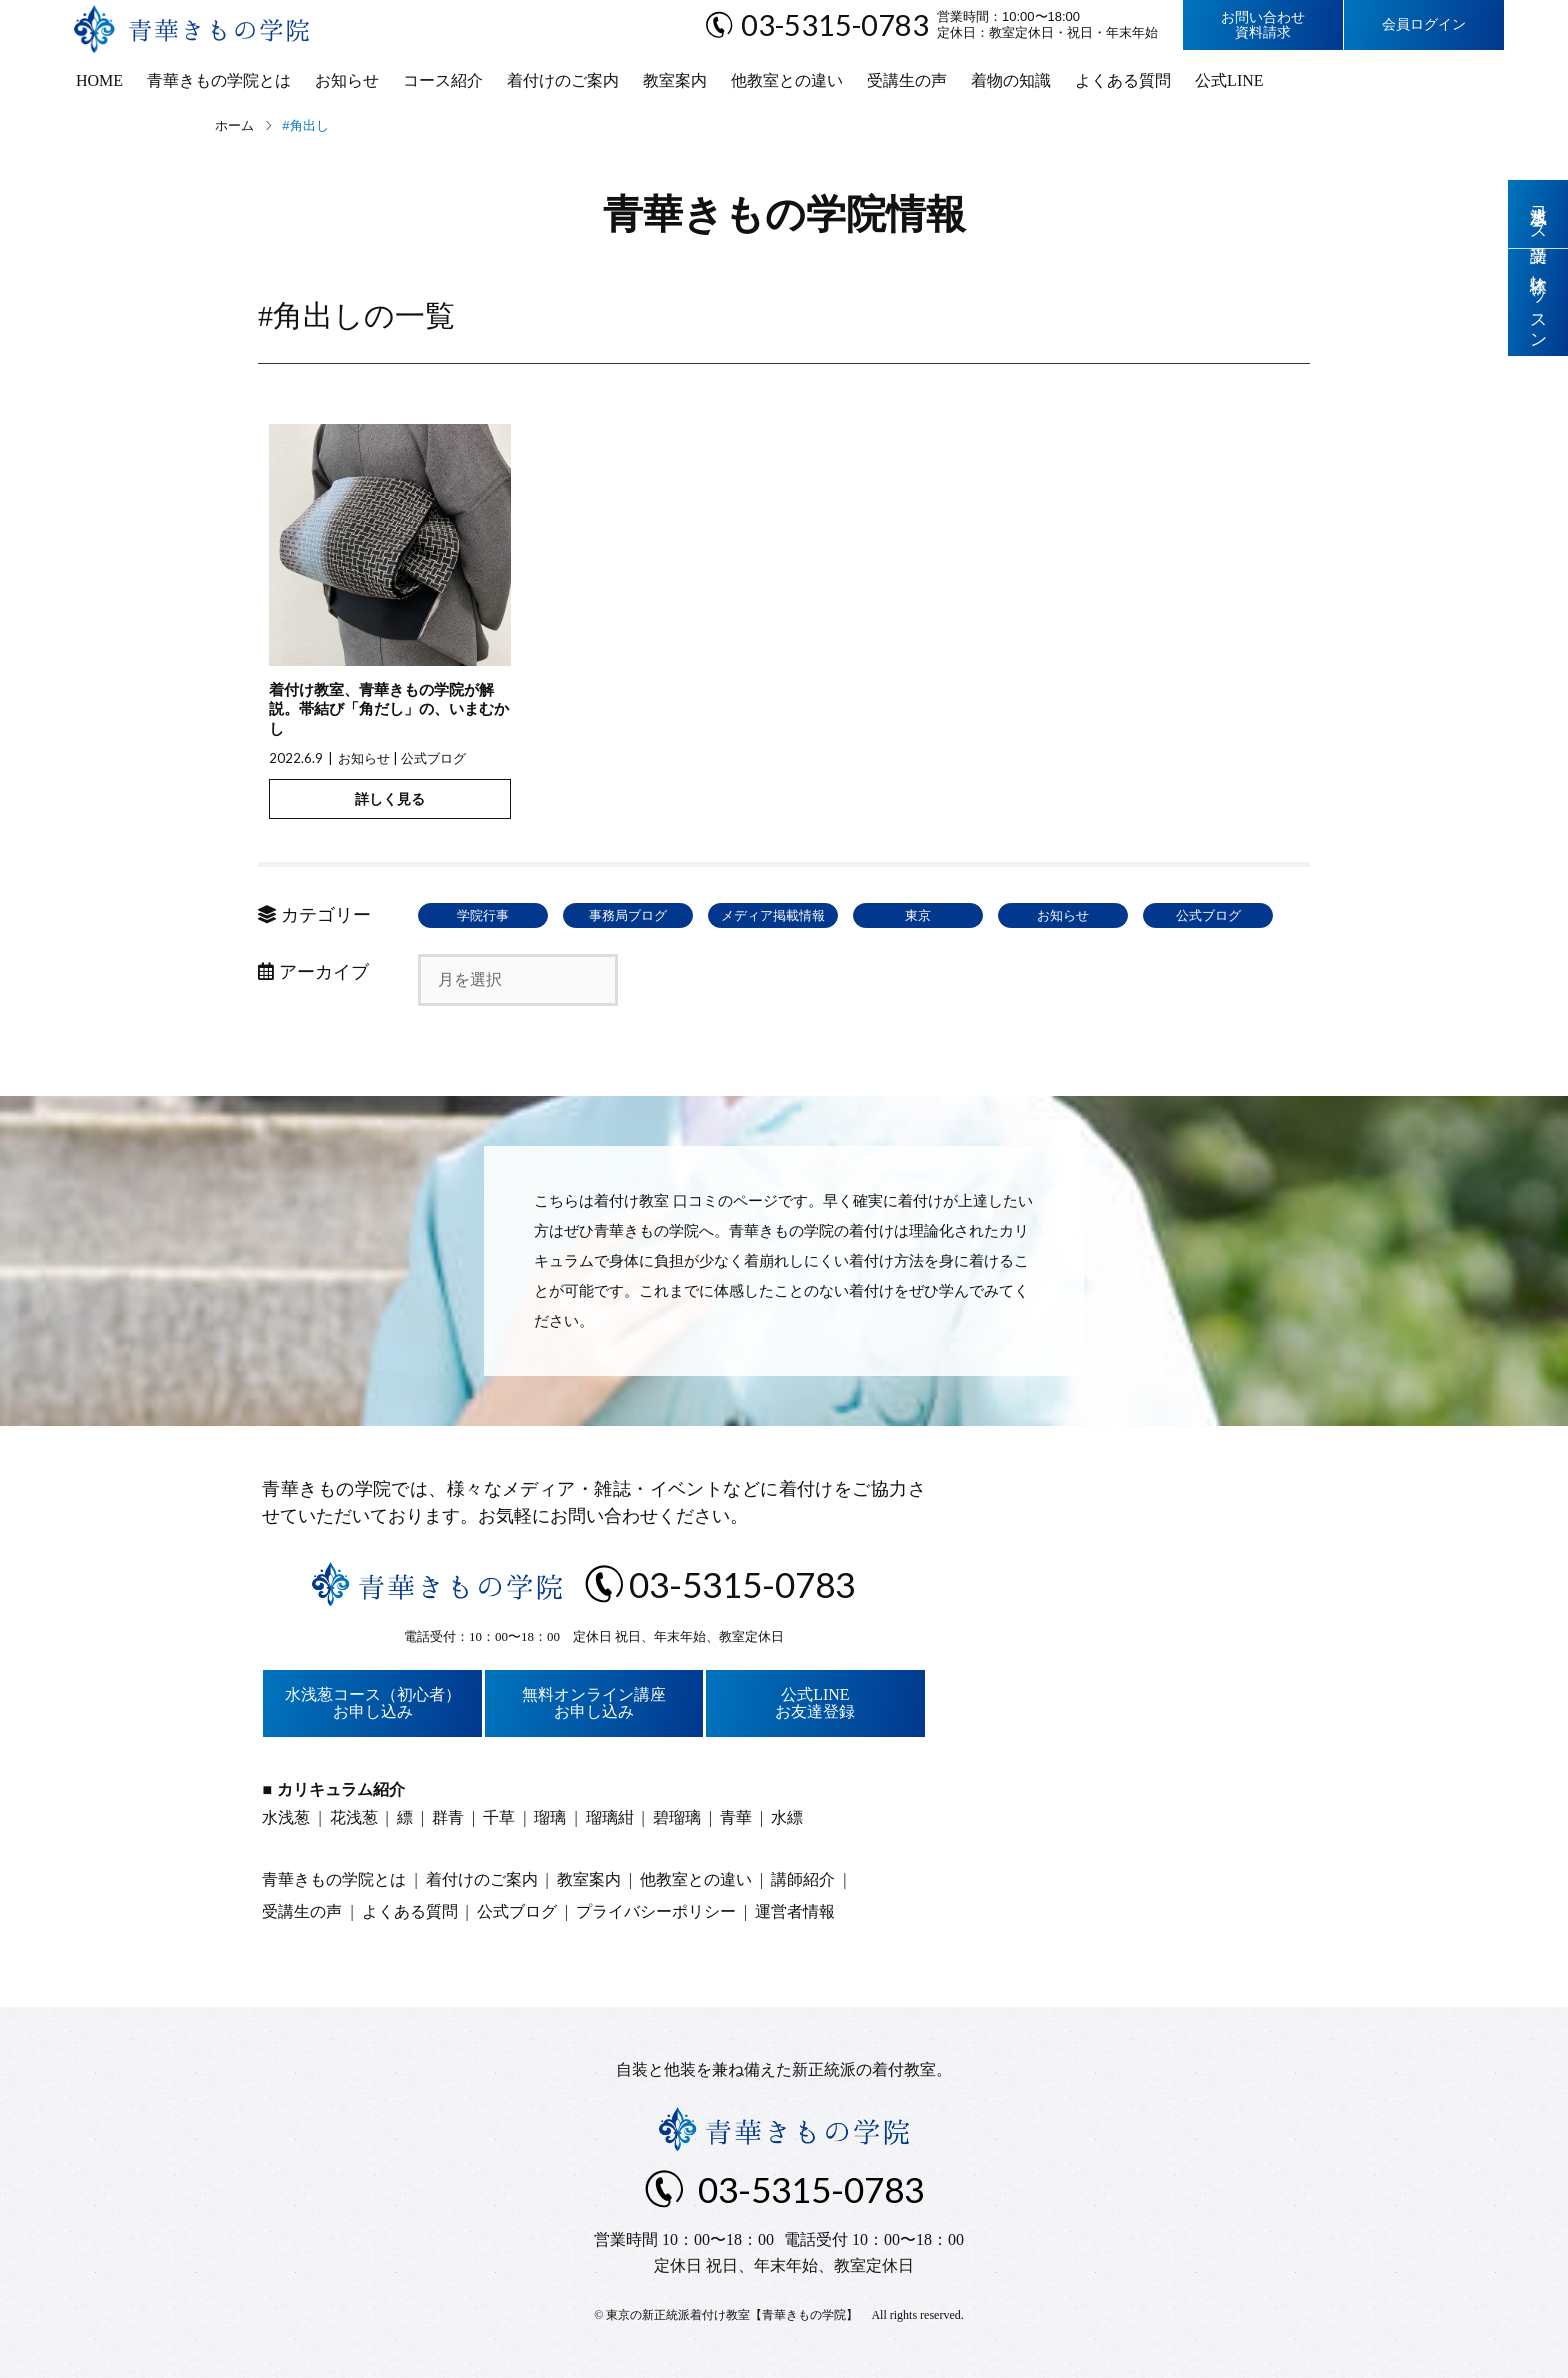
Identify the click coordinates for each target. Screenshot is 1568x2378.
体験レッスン (1538, 302)
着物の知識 (1011, 80)
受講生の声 (907, 80)
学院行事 (483, 915)
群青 (448, 1817)
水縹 (787, 1817)
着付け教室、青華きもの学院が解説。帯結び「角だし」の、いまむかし (389, 709)
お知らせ (347, 80)
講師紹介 (803, 1879)
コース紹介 (443, 80)
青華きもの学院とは (219, 80)
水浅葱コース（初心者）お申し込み (373, 1703)
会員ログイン (1424, 24)
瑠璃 (550, 1817)
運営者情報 (795, 1911)
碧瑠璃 (677, 1817)
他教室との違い (787, 80)
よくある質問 (1123, 80)
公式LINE (1229, 80)
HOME (99, 80)
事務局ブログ (628, 915)
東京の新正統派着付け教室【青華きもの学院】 (732, 2315)
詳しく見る (390, 799)
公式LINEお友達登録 (815, 1703)
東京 (918, 915)
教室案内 (675, 80)
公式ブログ (433, 758)
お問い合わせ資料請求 (1263, 25)
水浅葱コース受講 (1538, 214)
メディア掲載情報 (773, 915)
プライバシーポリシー (656, 1911)
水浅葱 (286, 1817)
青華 (736, 1817)
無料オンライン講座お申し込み (594, 1703)
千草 (499, 1817)
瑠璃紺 (610, 1817)
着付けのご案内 (563, 80)
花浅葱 (354, 1817)
